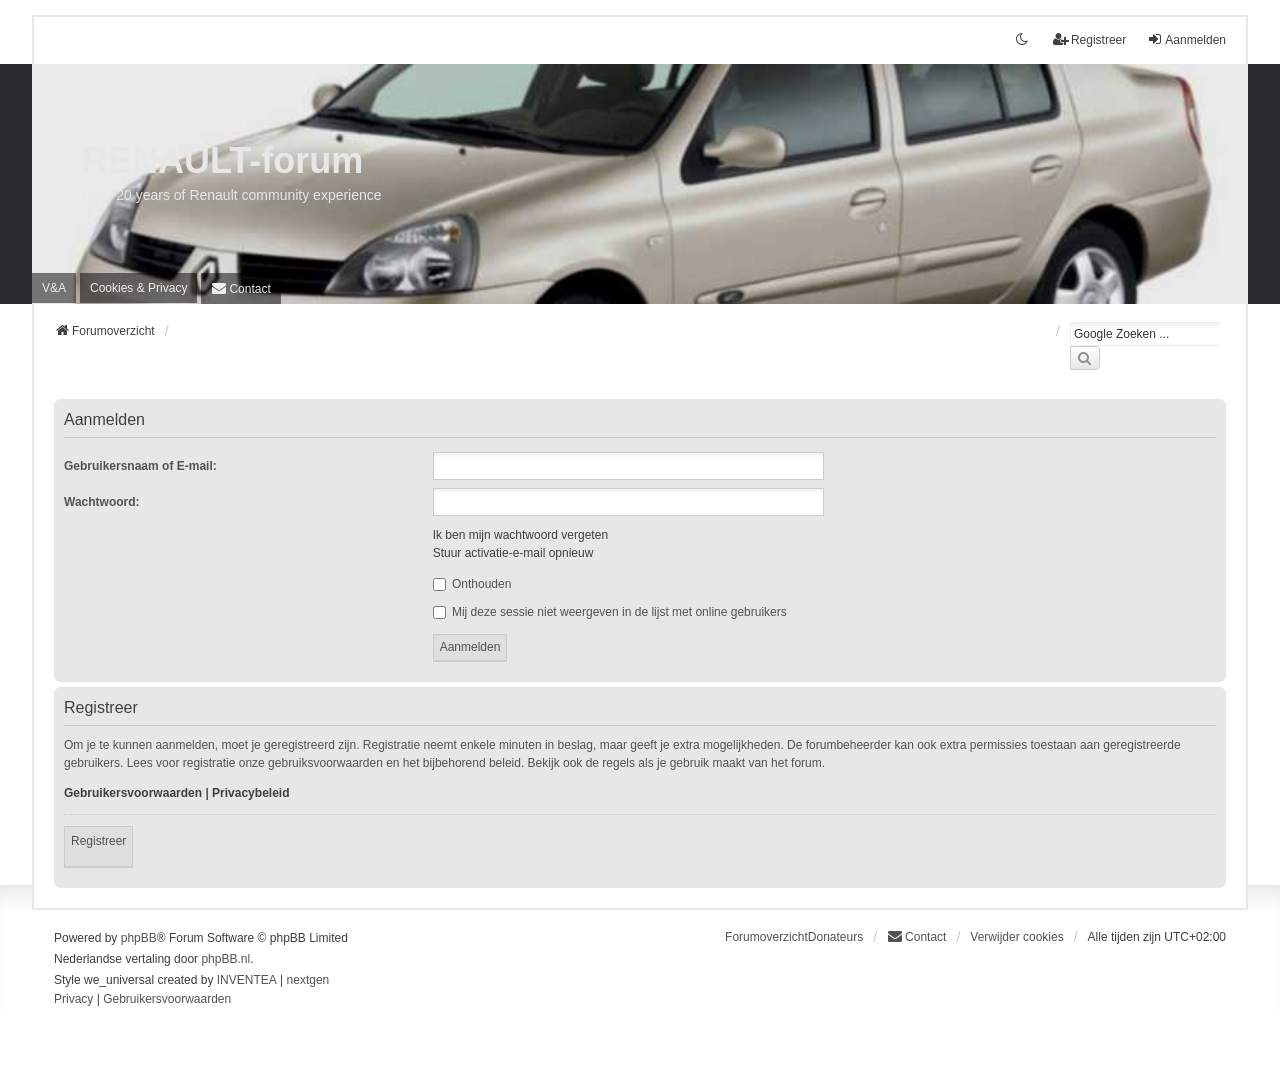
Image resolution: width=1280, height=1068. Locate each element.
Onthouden (472, 584)
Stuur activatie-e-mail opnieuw (513, 553)
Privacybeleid (250, 793)
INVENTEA (247, 980)
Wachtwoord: (102, 502)
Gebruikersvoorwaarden (133, 793)
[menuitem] (138, 288)
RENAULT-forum (222, 160)
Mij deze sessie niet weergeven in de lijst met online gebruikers (610, 612)
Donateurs (835, 937)
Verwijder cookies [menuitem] (1016, 937)
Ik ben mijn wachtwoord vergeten (520, 535)
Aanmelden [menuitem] (1186, 39)
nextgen (308, 980)
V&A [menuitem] (54, 288)
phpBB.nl (225, 959)
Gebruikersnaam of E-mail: (140, 466)
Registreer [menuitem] (1089, 39)
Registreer (98, 841)
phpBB (139, 938)
